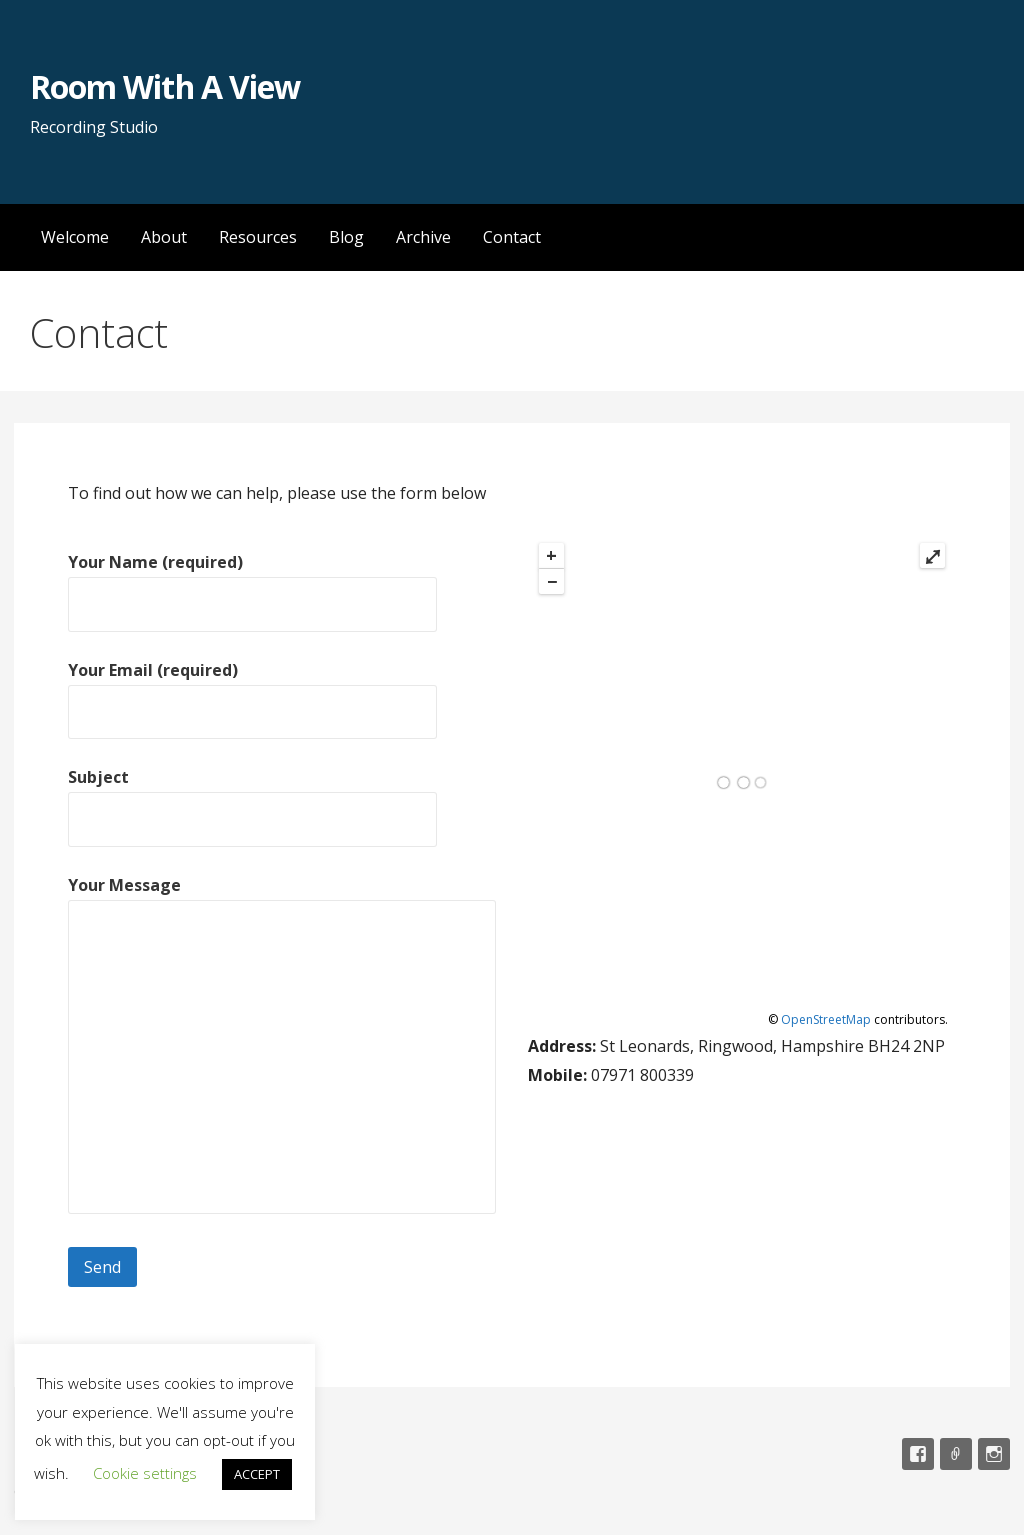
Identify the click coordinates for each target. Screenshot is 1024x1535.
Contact (512, 237)
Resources (258, 237)
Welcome (75, 237)
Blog (346, 237)
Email (956, 1454)
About (164, 237)
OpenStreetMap (826, 1019)
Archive (423, 237)
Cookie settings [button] (145, 1473)
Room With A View (165, 86)
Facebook (918, 1454)
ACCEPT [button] (257, 1474)
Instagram (994, 1454)
